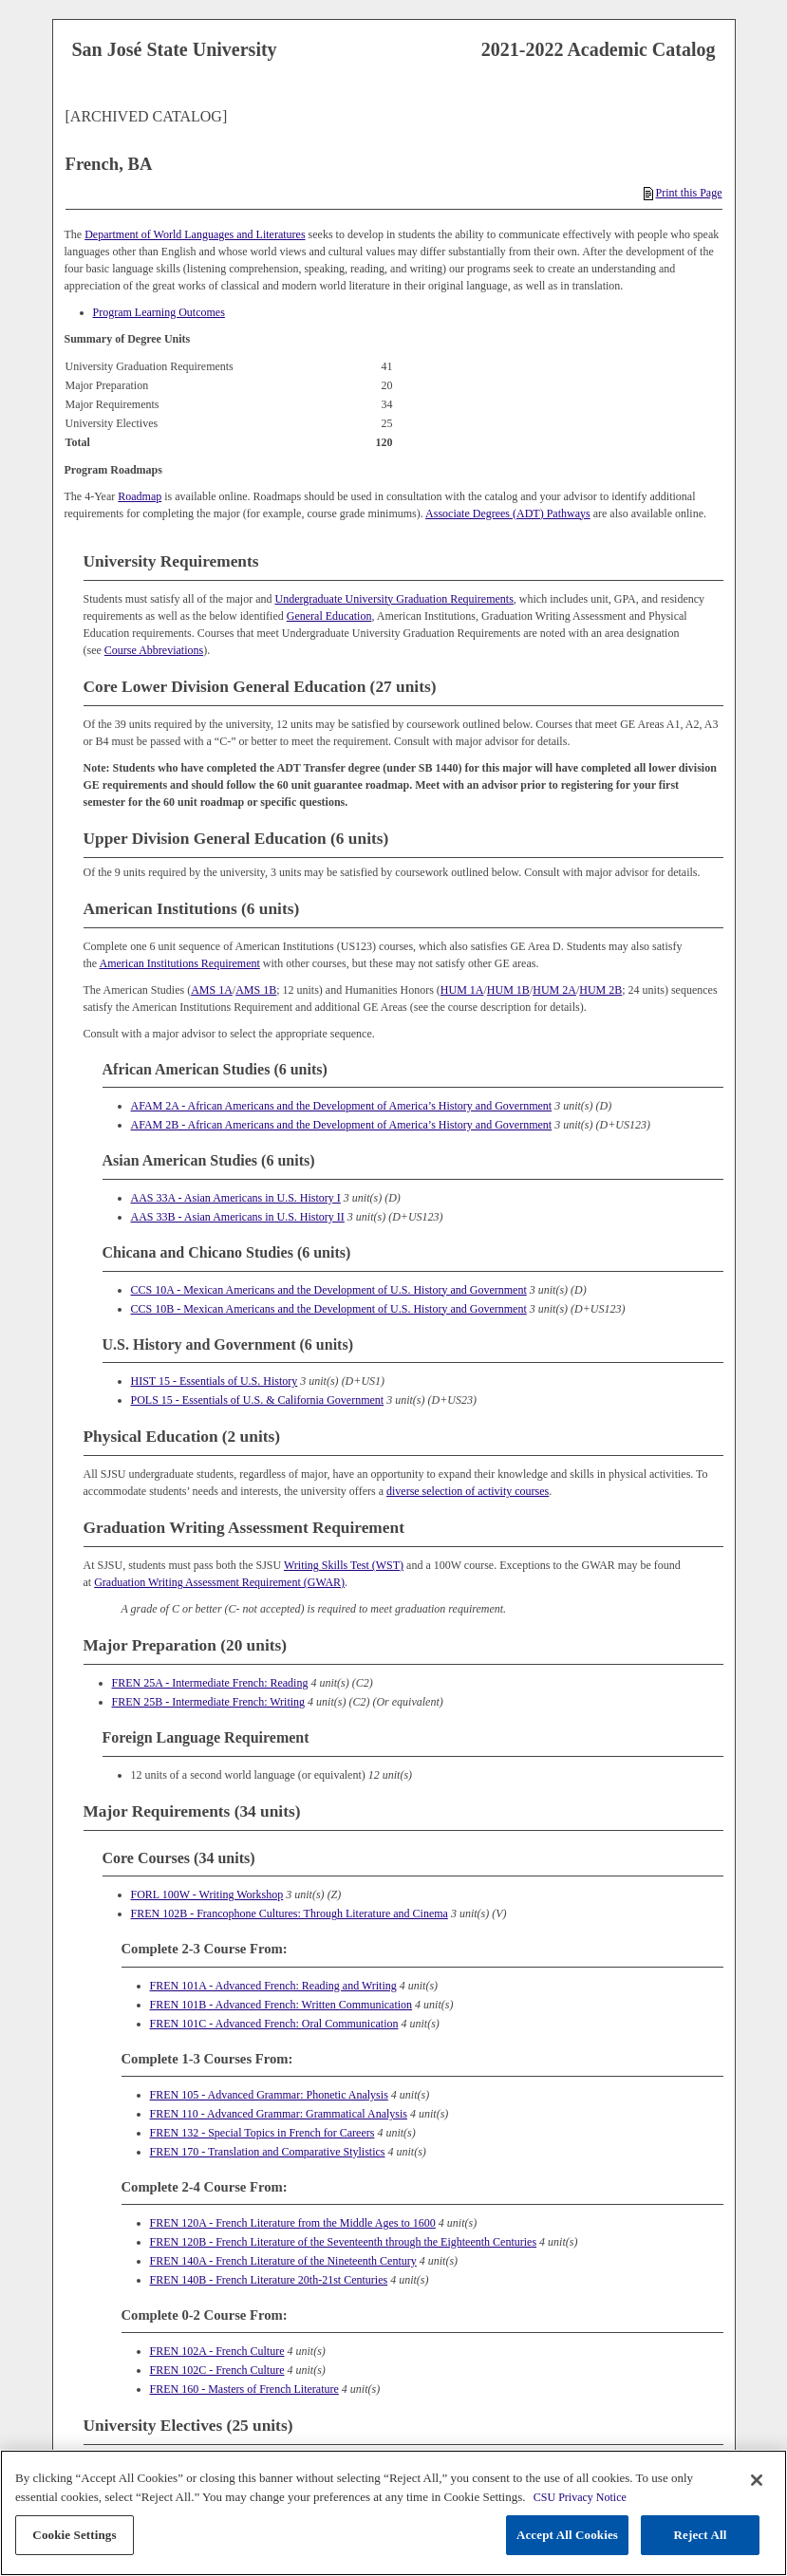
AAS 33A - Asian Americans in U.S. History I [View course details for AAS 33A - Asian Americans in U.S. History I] (236, 1197)
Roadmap (139, 496)
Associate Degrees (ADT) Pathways (507, 513)
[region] (393, 2513)
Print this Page (682, 192)
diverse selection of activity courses (467, 1491)
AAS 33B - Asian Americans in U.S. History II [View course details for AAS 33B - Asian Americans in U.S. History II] (238, 1216)
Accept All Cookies (567, 2535)
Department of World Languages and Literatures (194, 234)
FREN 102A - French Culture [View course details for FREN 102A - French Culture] (217, 2351)
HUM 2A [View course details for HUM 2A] (554, 990)
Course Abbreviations (153, 650)
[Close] (757, 2480)
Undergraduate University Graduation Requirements (393, 599)
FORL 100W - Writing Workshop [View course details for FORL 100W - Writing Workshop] (207, 1894)
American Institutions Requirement (180, 963)
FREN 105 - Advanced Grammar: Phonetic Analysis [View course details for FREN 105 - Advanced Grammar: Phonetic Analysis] (269, 2094)
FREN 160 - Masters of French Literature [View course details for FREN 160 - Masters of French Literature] (244, 2389)
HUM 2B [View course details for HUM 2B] (600, 990)
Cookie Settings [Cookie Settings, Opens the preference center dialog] (74, 2535)
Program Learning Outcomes (159, 312)
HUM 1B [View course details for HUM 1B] (508, 990)
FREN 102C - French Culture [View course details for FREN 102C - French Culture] (217, 2370)
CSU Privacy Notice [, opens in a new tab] (580, 2497)
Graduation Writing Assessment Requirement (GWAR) (219, 1582)
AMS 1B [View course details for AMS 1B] (255, 990)
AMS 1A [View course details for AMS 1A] (212, 990)
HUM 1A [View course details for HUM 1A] (462, 990)
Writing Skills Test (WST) (343, 1565)
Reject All (700, 2535)
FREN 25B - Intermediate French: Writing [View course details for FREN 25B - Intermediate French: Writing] (209, 1701)
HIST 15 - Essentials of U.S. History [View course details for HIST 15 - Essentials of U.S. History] (214, 1381)
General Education (329, 616)
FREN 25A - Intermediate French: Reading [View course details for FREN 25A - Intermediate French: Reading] (210, 1682)
